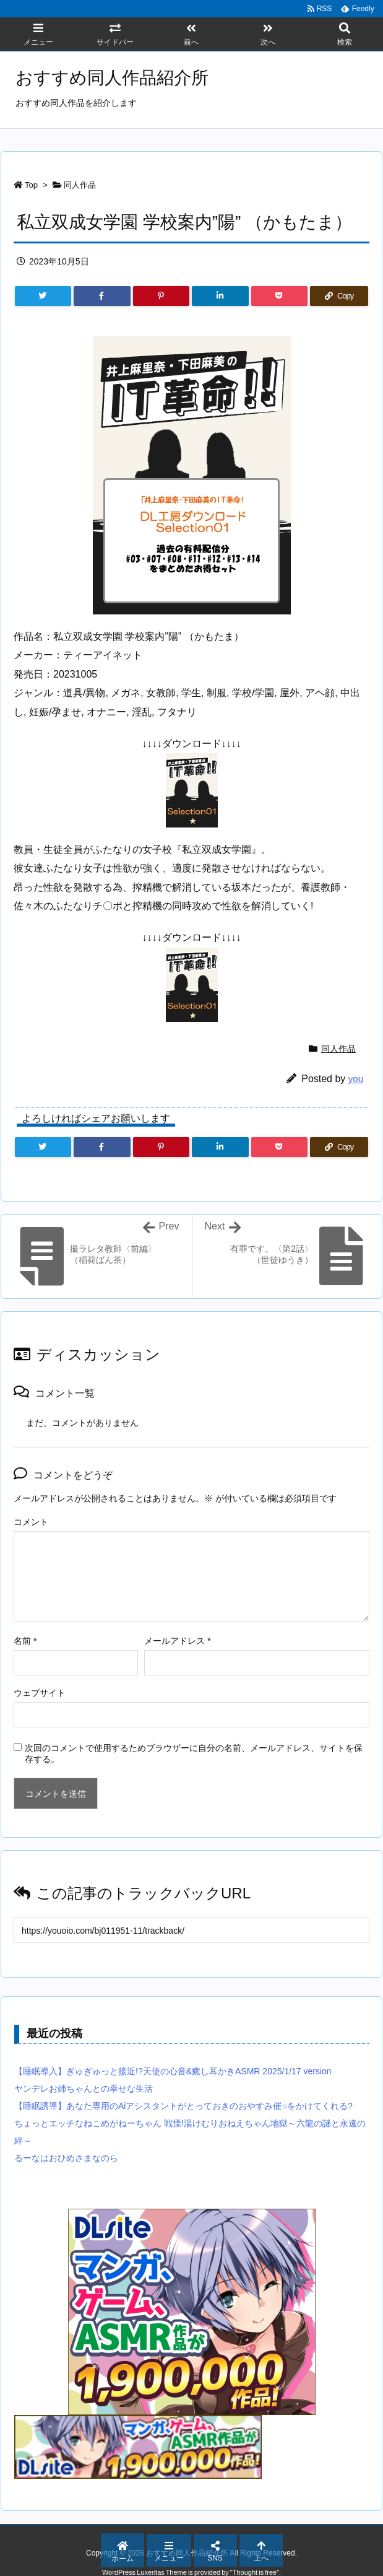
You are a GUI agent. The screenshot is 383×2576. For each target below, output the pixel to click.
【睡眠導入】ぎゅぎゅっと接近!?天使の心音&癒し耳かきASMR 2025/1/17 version (173, 2071)
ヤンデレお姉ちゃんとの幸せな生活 (83, 2089)
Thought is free (255, 2572)
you (355, 1078)
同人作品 (80, 185)
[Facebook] (102, 296)
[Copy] (339, 296)
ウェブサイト (40, 1693)
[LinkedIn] (220, 296)
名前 (25, 1641)
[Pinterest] (161, 296)
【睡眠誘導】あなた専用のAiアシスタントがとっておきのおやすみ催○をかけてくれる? (183, 2106)
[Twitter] (43, 296)
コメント (31, 1522)
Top (31, 185)
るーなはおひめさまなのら (66, 2158)
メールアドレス (177, 1641)
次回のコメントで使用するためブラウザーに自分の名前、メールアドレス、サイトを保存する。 (194, 1753)
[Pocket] (279, 296)
